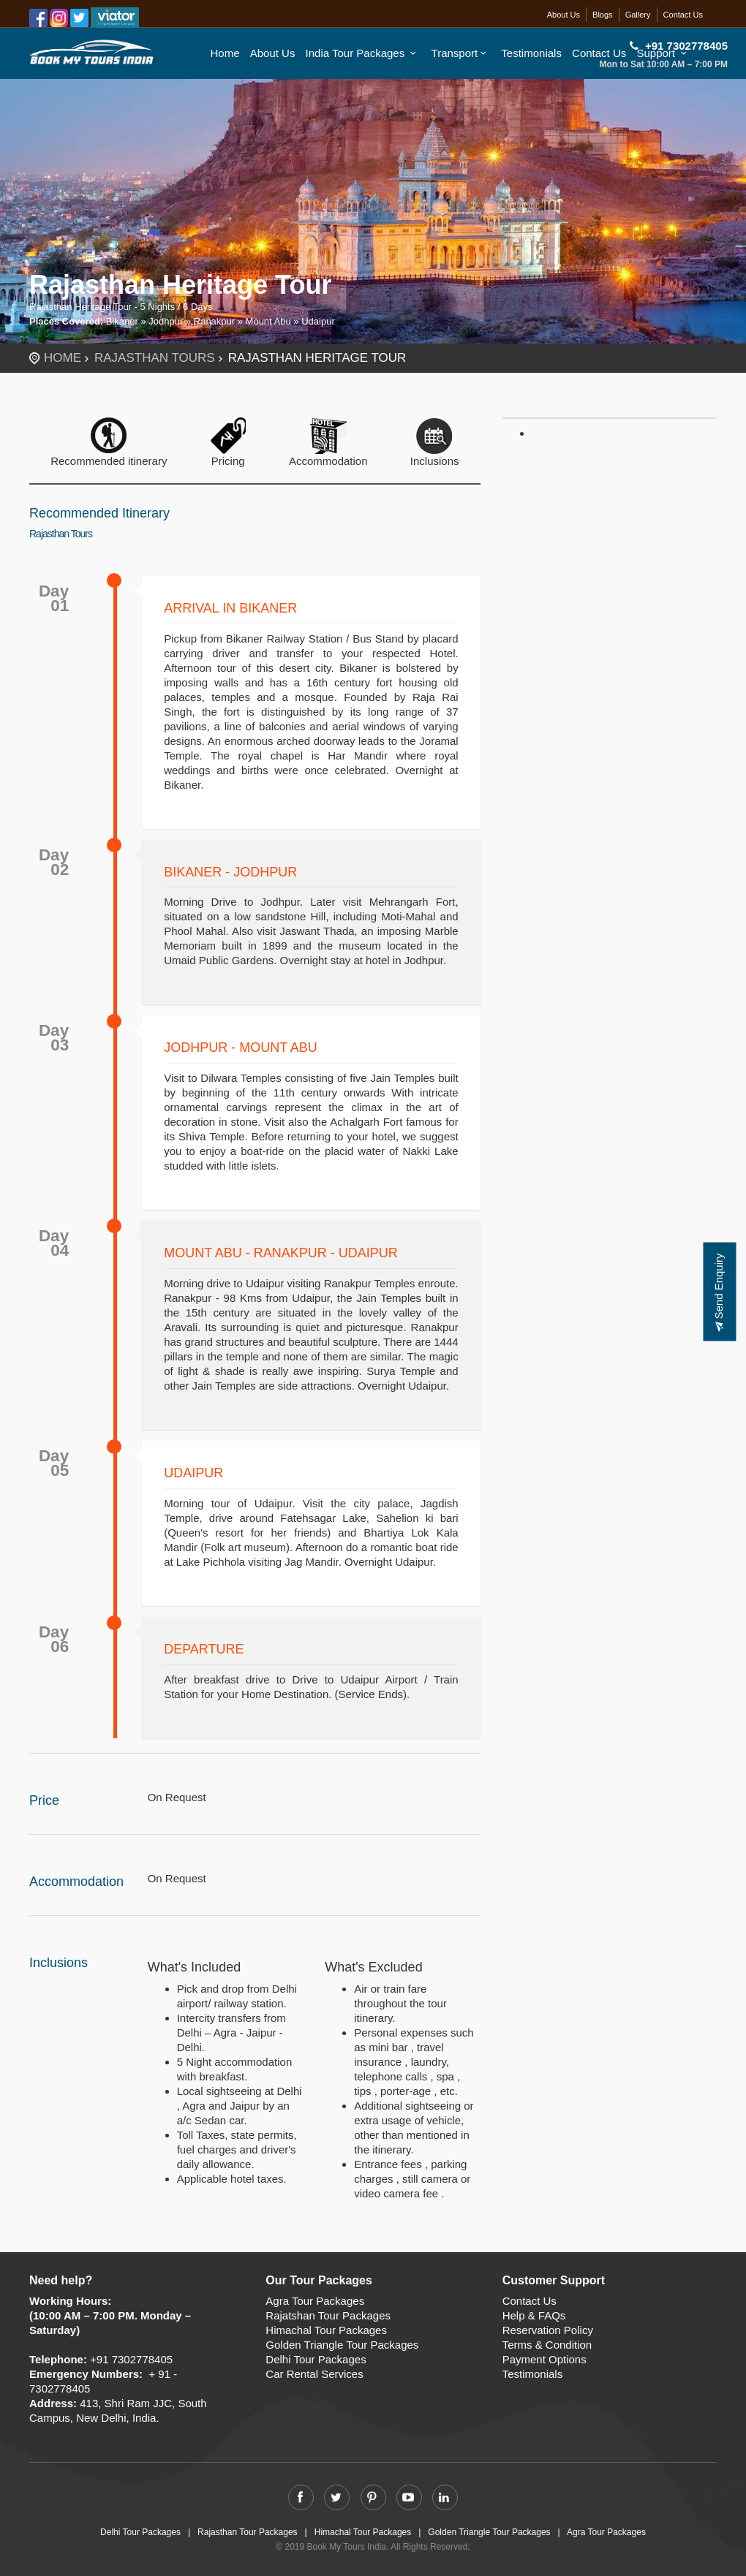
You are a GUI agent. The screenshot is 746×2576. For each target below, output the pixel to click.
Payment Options (544, 2359)
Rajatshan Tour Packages (328, 2315)
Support (663, 53)
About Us (563, 14)
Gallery (638, 14)
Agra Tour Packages (314, 2301)
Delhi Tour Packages (315, 2359)
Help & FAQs (534, 2315)
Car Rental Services (314, 2374)
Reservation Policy (547, 2330)
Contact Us (683, 14)
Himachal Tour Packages (326, 2330)
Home (225, 53)
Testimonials (531, 53)
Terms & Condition (547, 2344)
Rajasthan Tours (154, 358)
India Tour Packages (363, 53)
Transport (461, 53)
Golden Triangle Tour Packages (341, 2344)
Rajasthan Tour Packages (247, 2532)
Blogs (602, 14)
